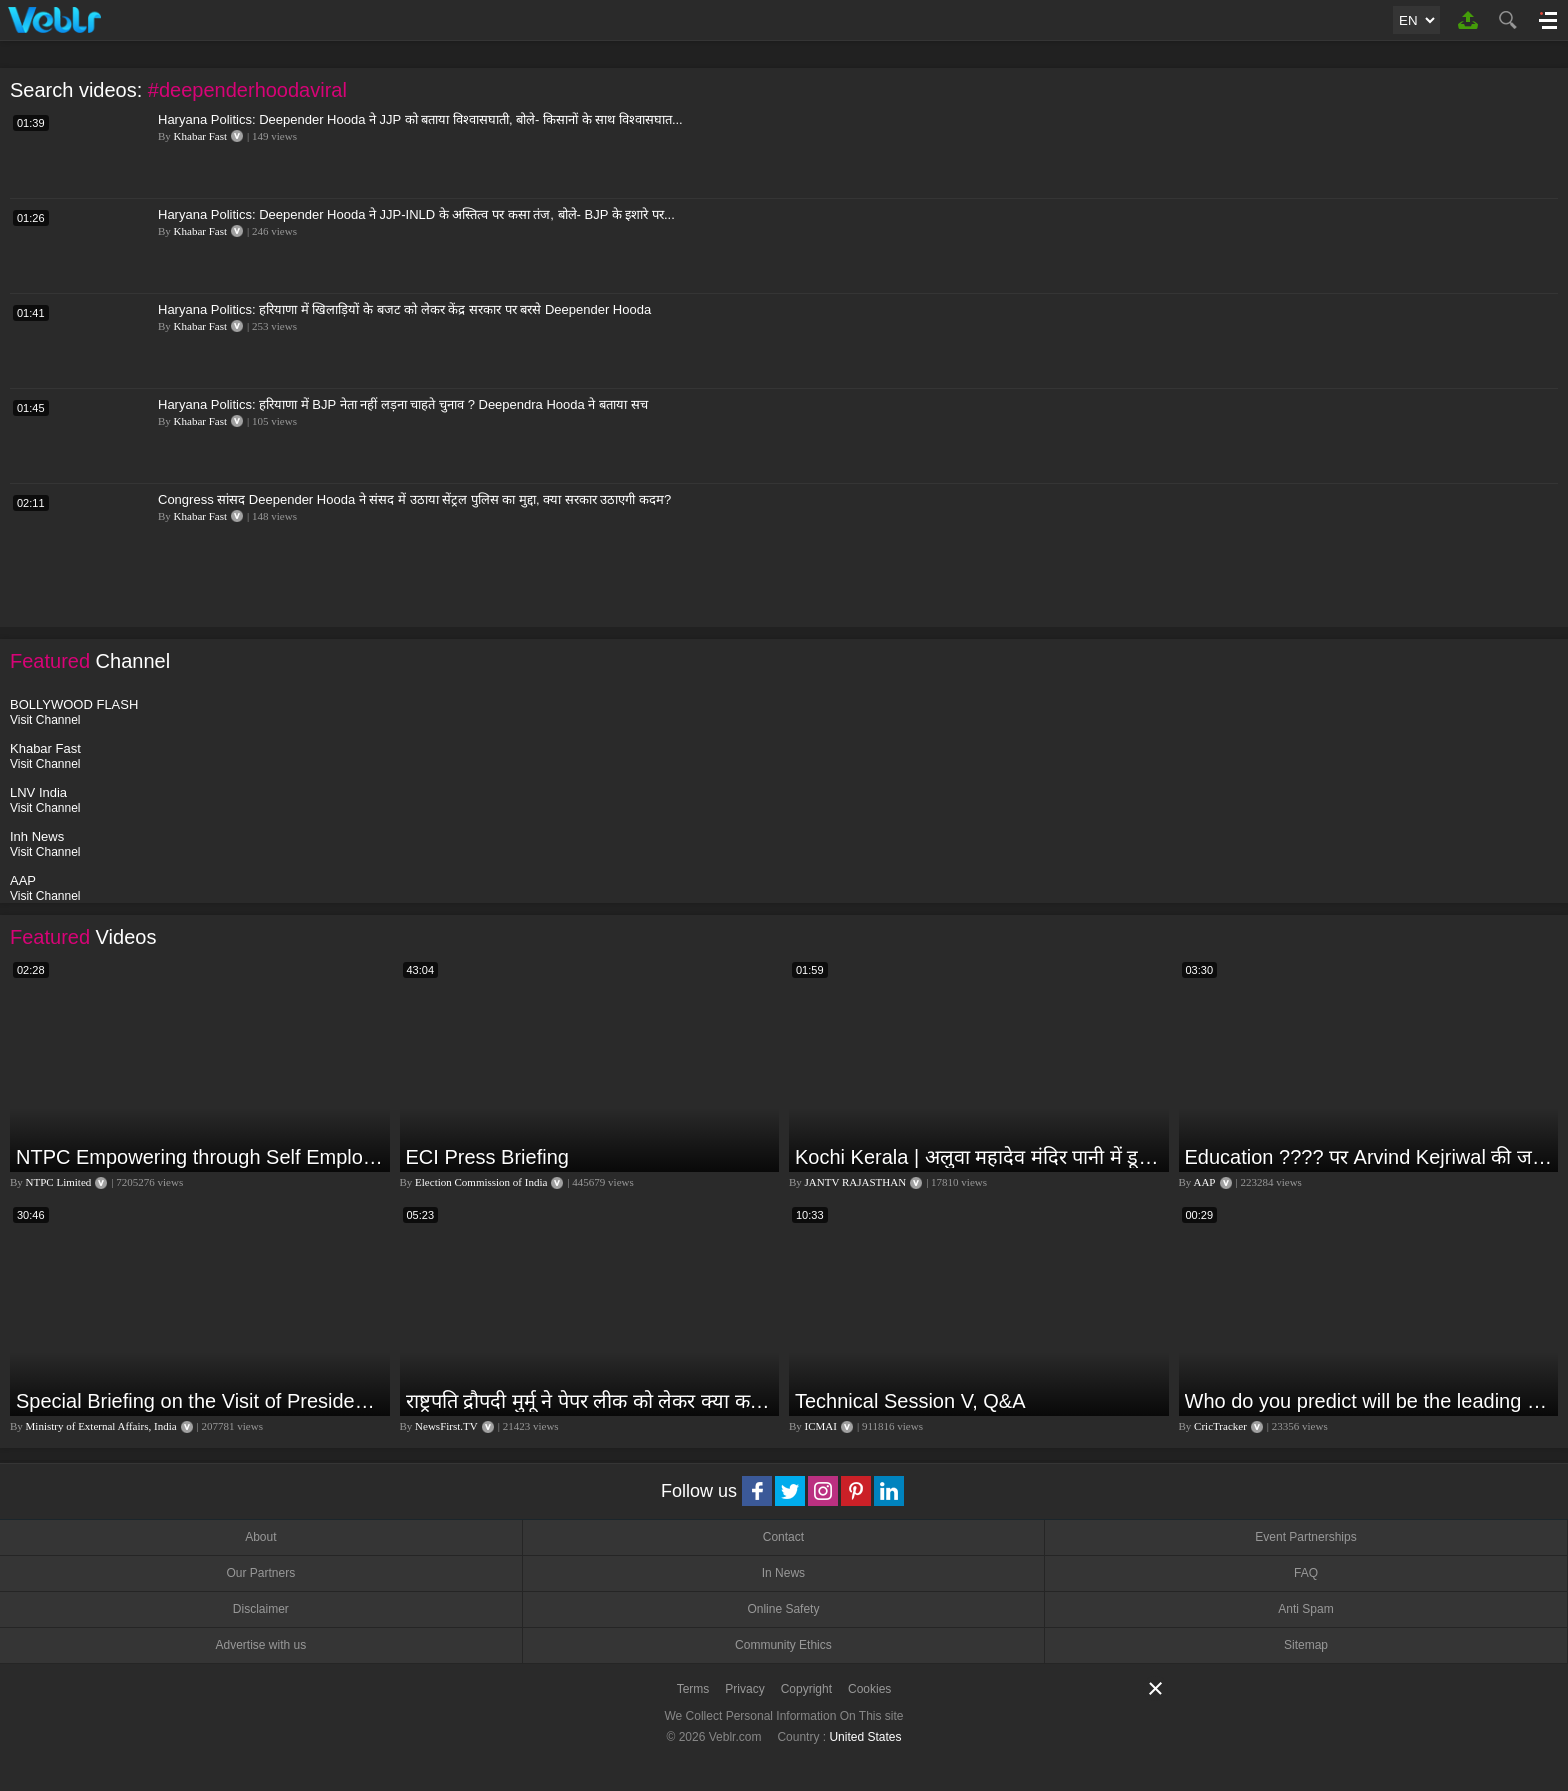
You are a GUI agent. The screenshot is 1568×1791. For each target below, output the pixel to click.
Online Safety (783, 1609)
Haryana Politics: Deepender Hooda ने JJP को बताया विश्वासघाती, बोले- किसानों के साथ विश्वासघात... (420, 119)
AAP (1204, 1182)
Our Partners (260, 1573)
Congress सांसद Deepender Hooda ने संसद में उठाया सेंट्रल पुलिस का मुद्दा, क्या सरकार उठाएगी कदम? (414, 499)
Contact (783, 1537)
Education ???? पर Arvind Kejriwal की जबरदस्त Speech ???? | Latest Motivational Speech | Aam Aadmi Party (1369, 1157)
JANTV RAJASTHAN (856, 1182)
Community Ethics (783, 1645)
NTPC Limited (59, 1182)
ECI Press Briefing (487, 1157)
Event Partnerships (1305, 1537)
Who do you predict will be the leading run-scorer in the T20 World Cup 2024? (1369, 1401)
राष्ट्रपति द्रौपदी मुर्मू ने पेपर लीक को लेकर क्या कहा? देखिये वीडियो (590, 1401)
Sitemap (1306, 1645)
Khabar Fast (200, 136)
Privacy (744, 1689)
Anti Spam (1305, 1609)
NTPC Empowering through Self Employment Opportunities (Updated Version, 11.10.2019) (200, 1157)
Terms (693, 1689)
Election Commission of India (481, 1182)
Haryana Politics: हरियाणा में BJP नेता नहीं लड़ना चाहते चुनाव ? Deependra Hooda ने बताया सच (403, 404)
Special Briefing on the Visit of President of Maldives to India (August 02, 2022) (200, 1401)
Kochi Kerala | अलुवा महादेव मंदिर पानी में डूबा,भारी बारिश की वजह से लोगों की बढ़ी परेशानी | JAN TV (979, 1157)
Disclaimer (261, 1609)
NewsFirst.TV (446, 1426)
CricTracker (1220, 1426)
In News (783, 1573)
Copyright (806, 1689)
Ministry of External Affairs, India (101, 1426)
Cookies (869, 1689)
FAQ (1306, 1573)
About (260, 1537)
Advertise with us (260, 1645)
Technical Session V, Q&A (910, 1401)
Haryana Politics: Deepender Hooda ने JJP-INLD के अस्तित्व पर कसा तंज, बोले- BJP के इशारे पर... (416, 214)
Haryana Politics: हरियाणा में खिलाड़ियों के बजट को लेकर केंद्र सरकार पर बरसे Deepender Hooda (404, 309)
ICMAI (821, 1426)
